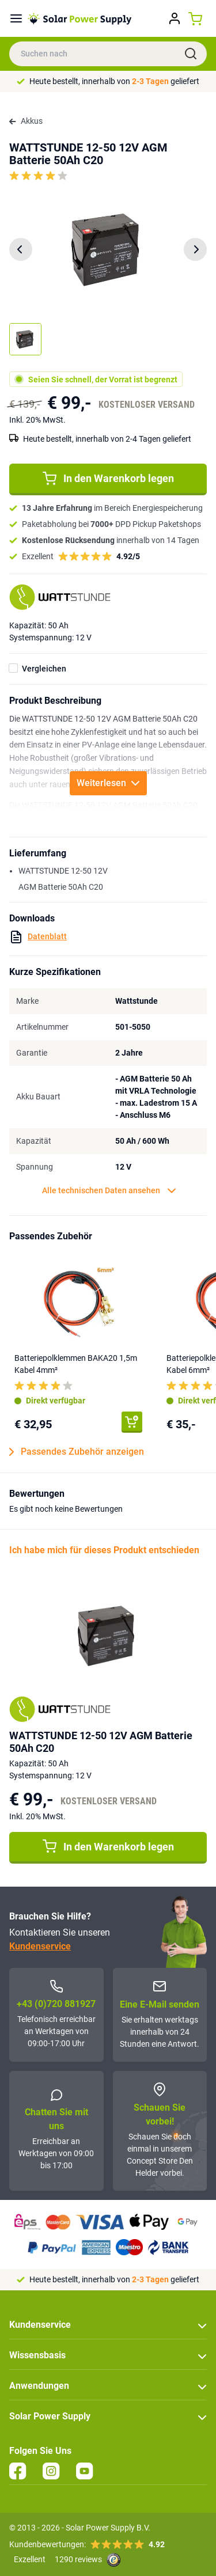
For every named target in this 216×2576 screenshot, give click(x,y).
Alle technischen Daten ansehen (109, 1191)
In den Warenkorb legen (108, 478)
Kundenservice (40, 1946)
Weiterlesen (108, 782)
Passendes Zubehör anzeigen (76, 1452)
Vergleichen (44, 668)
